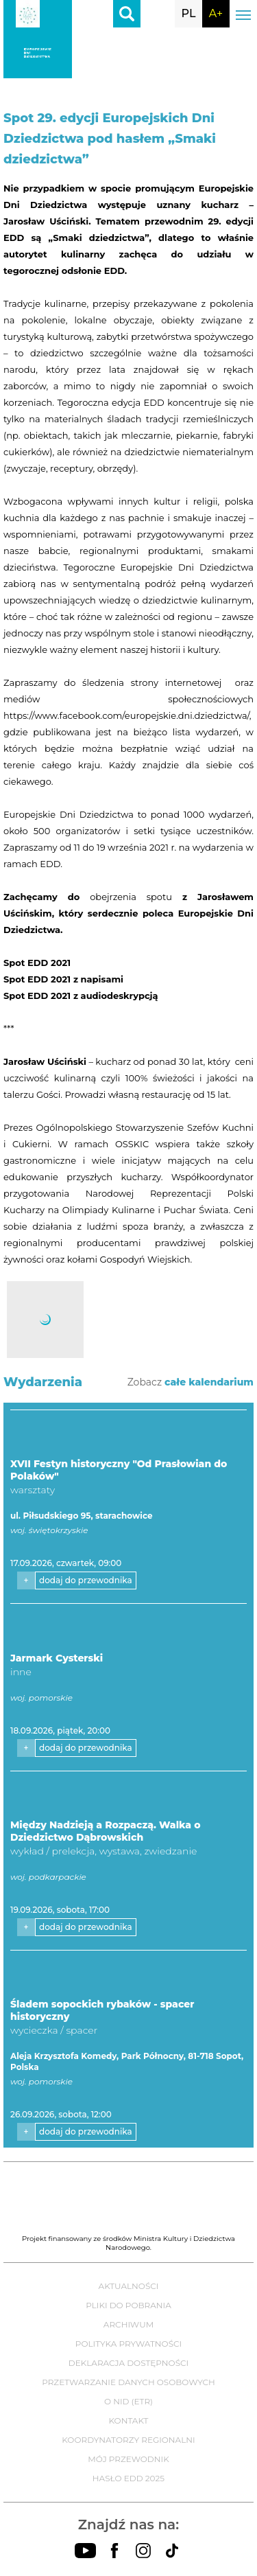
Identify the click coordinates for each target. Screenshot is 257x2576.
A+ (216, 13)
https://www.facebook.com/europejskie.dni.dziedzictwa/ (126, 715)
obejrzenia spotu (131, 896)
